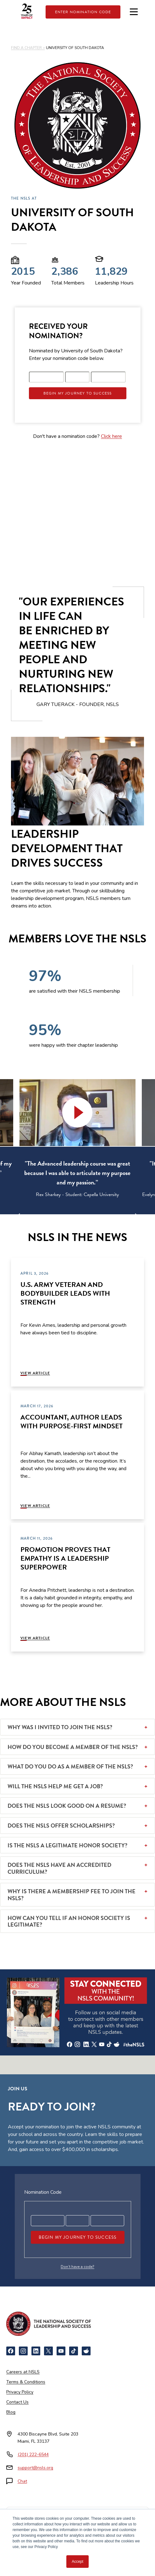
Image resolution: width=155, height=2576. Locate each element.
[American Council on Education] (112, 2521)
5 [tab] (92, 1219)
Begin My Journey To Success (77, 393)
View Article (35, 1373)
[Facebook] (10, 2351)
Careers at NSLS (23, 2372)
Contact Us (17, 2402)
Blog (10, 2412)
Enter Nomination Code (83, 12)
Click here (111, 436)
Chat (22, 2481)
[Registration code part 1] (46, 377)
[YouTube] (61, 2351)
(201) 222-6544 (33, 2454)
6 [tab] (101, 1219)
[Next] (130, 1215)
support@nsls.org (35, 2468)
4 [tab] (82, 1219)
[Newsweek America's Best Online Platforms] (25, 2521)
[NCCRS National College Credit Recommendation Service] (61, 2521)
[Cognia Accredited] (62, 2543)
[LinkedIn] (35, 2351)
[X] (48, 2351)
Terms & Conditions (25, 2382)
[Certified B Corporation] (93, 2543)
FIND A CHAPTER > (28, 47)
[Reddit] (86, 2351)
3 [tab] (73, 1219)
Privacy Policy (19, 2392)
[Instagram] (23, 2351)
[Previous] (24, 1215)
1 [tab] (54, 1219)
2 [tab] (63, 1219)
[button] (77, 1112)
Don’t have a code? (77, 2266)
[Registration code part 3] (108, 377)
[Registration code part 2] (77, 377)
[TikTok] (73, 2351)
